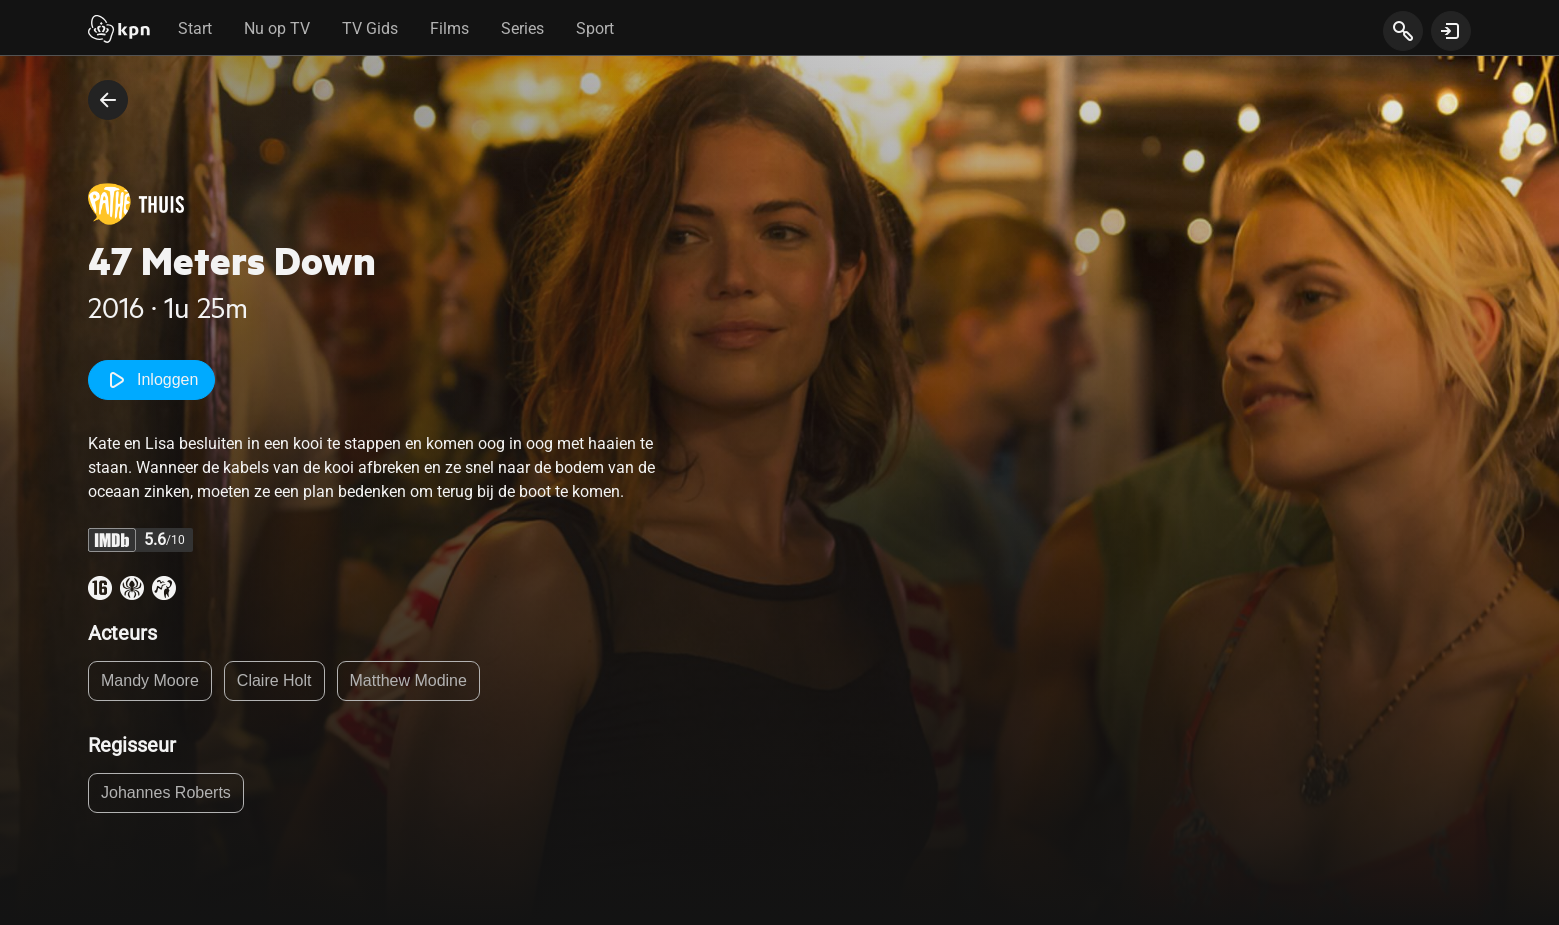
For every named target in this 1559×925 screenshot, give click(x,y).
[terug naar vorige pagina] (108, 100)
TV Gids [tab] (370, 28)
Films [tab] (449, 28)
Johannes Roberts (166, 792)
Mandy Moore (150, 680)
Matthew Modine (408, 680)
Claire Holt (274, 680)
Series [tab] (522, 28)
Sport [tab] (595, 28)
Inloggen (151, 380)
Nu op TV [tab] (277, 28)
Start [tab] (195, 28)
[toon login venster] (1451, 31)
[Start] (119, 31)
